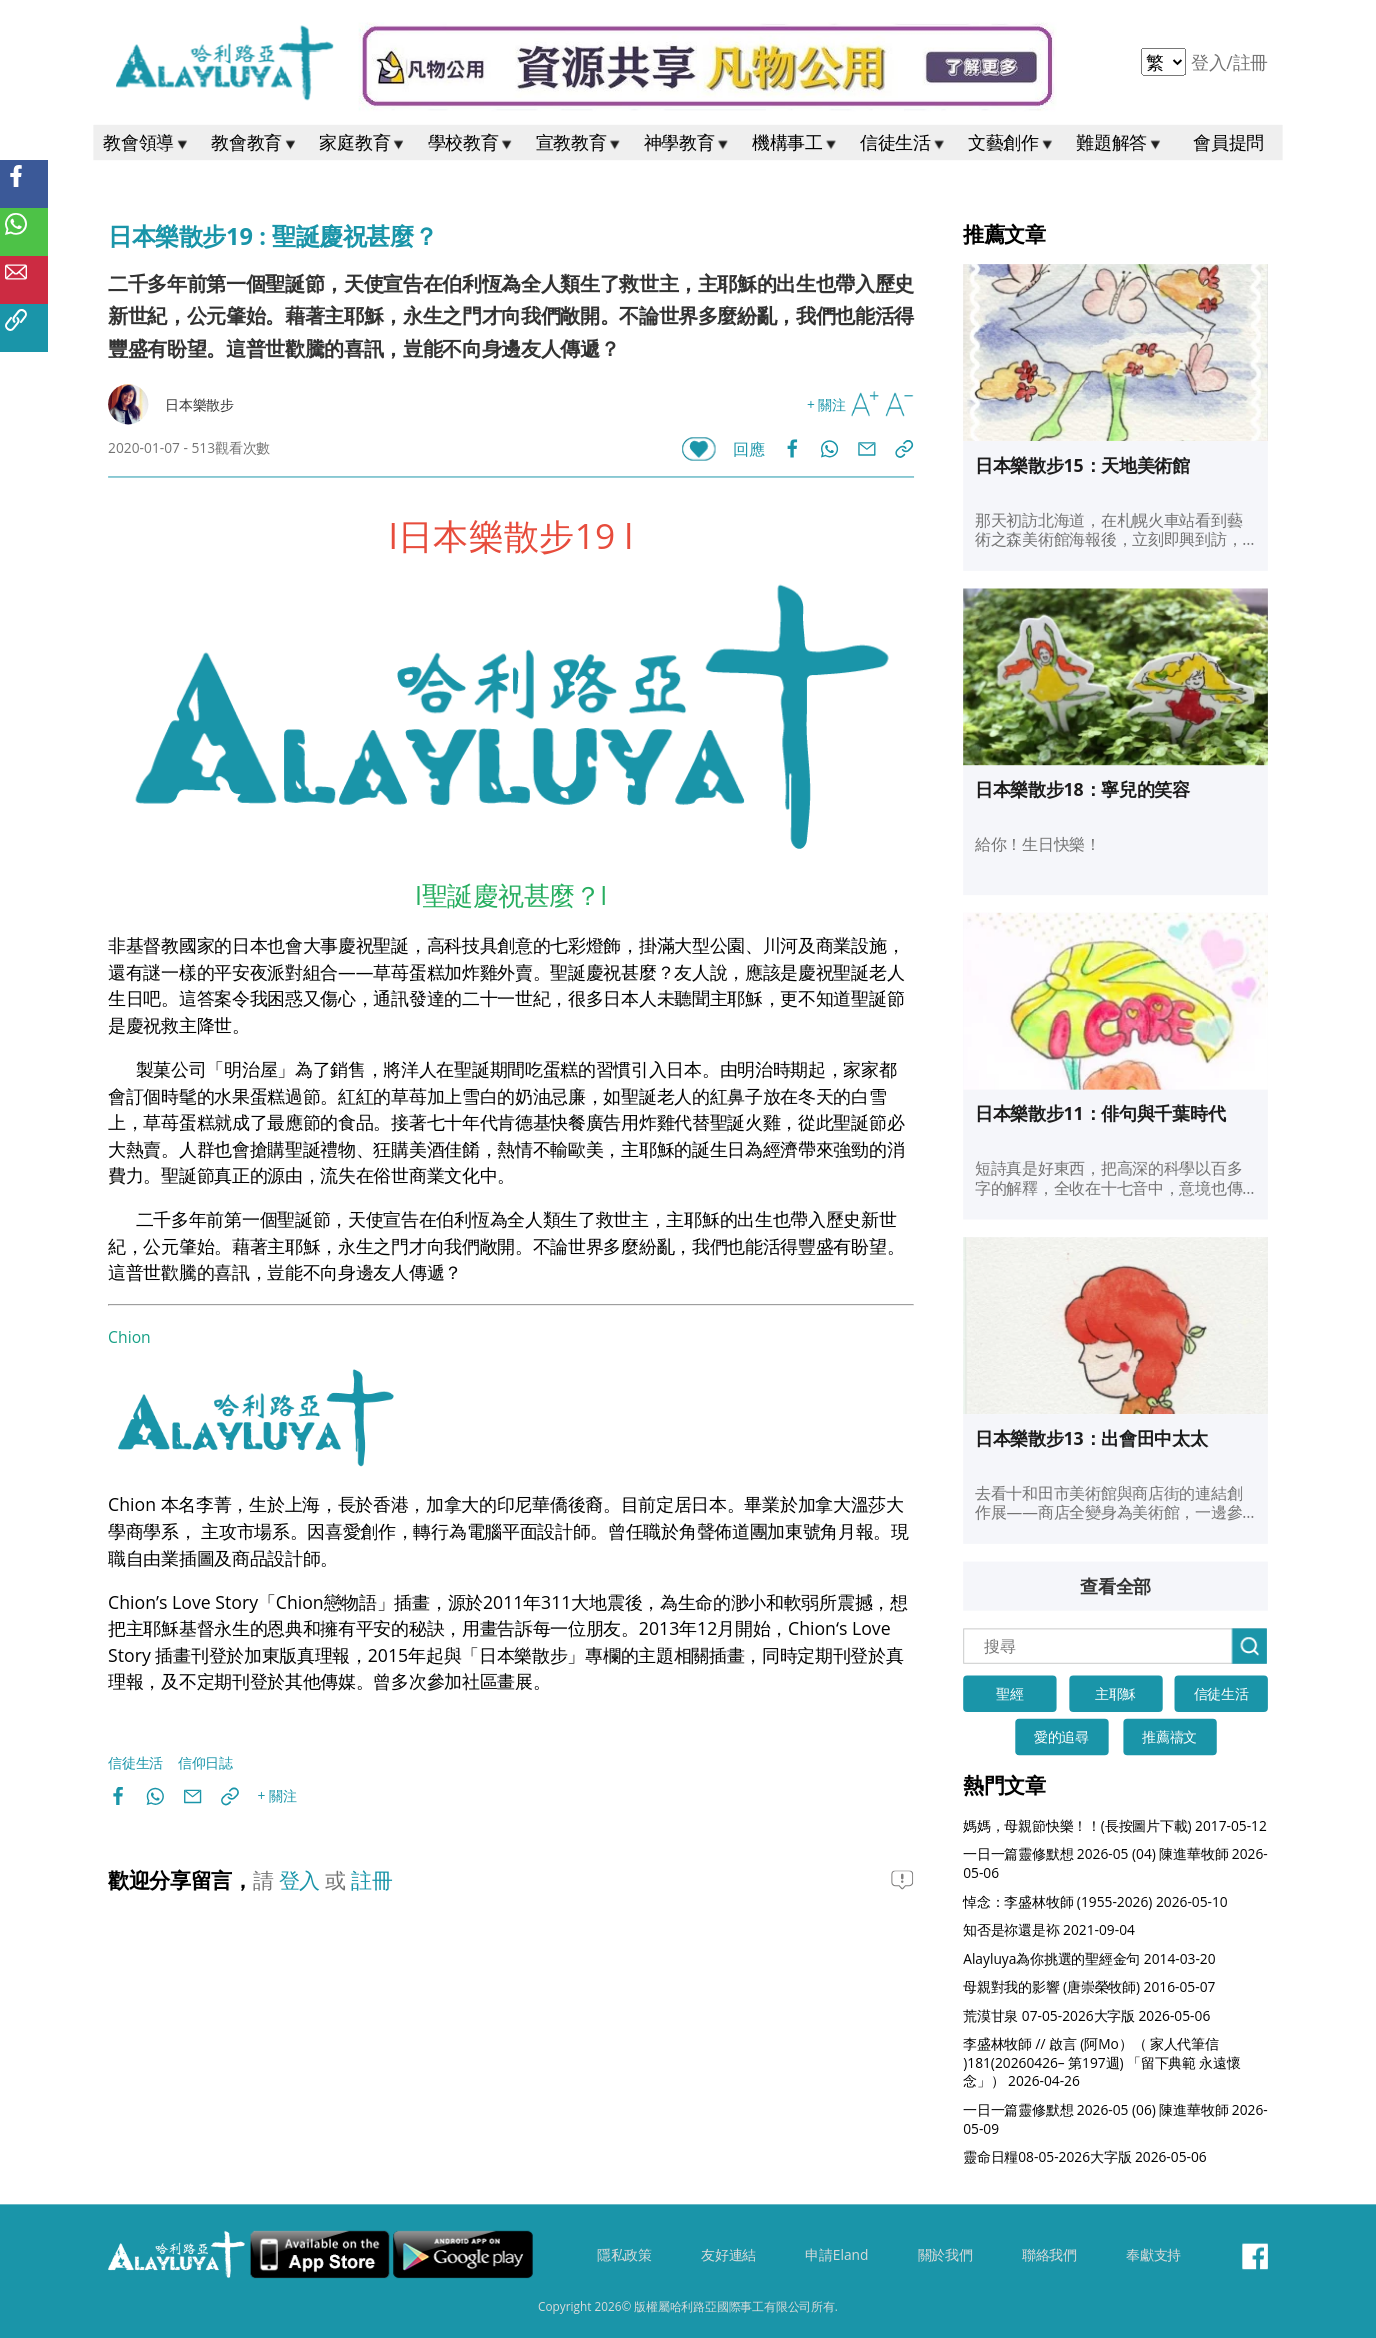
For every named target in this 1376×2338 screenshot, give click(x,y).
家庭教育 (363, 143)
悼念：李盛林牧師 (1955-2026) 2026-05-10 (1095, 1901)
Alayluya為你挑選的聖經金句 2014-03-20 (1089, 1958)
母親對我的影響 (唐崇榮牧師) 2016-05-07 (1089, 1987)
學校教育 (472, 143)
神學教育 (688, 143)
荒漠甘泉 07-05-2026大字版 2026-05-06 (1086, 2015)
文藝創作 (1012, 143)
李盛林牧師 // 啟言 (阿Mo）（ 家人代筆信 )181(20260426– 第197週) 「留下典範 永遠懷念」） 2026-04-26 (1102, 2063)
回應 (748, 449)
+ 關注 (826, 404)
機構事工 (796, 143)
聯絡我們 (1049, 2256)
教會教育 (255, 143)
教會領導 (147, 143)
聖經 (1010, 1694)
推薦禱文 (1169, 1737)
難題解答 (1120, 143)
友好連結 (728, 2256)
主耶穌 (1115, 1694)
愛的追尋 (1061, 1737)
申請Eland (836, 2256)
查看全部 (1115, 1587)
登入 (1211, 62)
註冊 (1250, 62)
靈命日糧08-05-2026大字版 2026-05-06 (1084, 2157)
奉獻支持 (1153, 2256)
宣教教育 (580, 143)
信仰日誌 (205, 1762)
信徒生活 (904, 143)
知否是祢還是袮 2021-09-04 (1049, 1930)
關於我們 (945, 2256)
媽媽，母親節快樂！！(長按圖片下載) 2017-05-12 (1115, 1825)
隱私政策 (624, 2256)
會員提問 (1228, 143)
